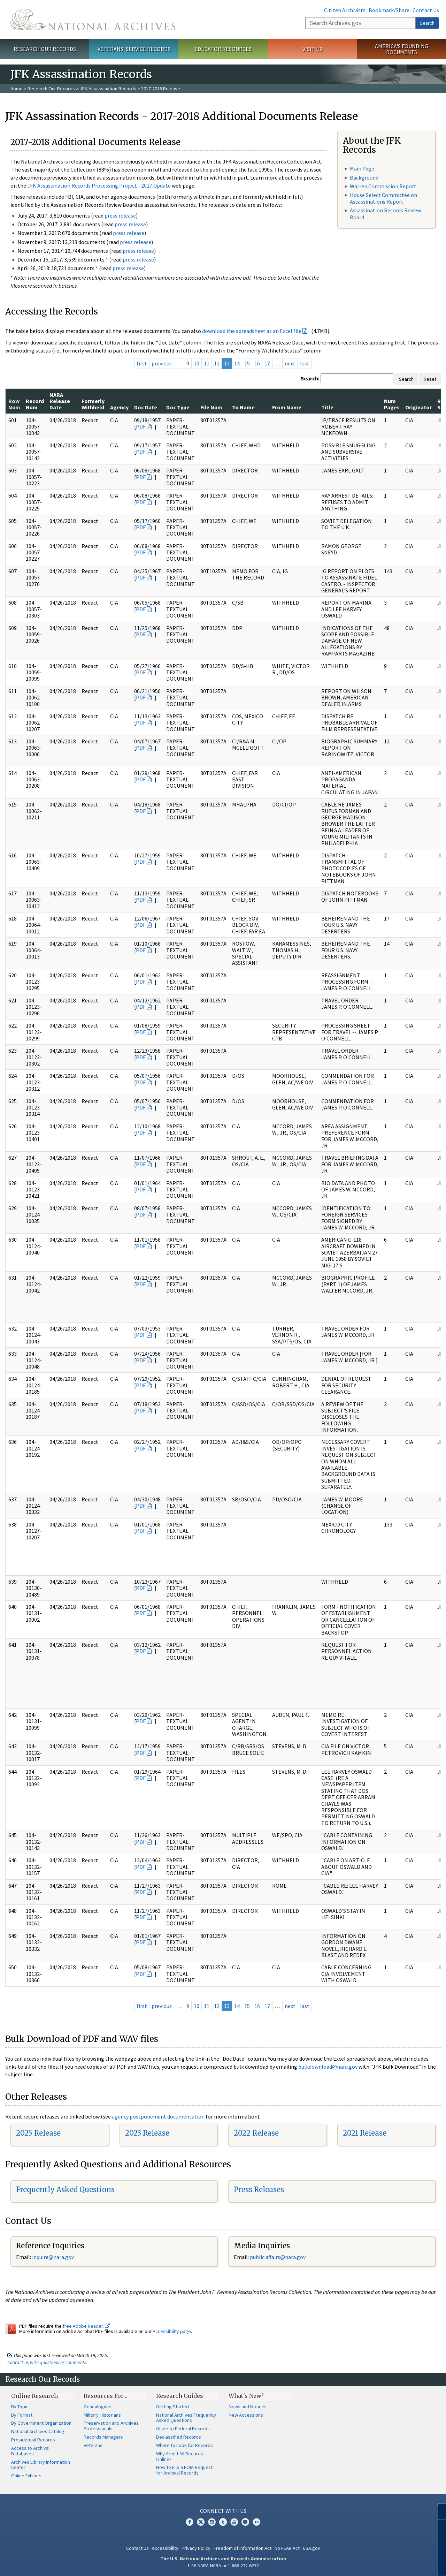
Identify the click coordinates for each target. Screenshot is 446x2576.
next (290, 363)
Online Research (34, 2395)
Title (327, 407)
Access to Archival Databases (30, 2451)
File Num (211, 407)
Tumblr (223, 2522)
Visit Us (312, 48)
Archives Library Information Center (40, 2465)
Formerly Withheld (93, 404)
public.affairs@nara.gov (278, 2256)
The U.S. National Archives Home (92, 19)
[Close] (437, 2511)
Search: (310, 378)
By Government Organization (41, 2423)
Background (364, 177)
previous (162, 363)
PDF (141, 426)
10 (196, 363)
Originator (418, 407)
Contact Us (426, 10)
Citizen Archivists (345, 10)
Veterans (93, 2445)
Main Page (362, 168)
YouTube (234, 2522)
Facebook (189, 2522)
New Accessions (246, 2415)
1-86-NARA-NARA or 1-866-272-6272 (223, 2565)
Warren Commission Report (383, 186)
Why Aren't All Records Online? (179, 2456)
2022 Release (256, 2133)
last (304, 363)
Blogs (245, 2522)
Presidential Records (33, 2440)
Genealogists (98, 2406)
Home (16, 88)
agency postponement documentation (158, 2116)
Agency (119, 407)
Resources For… (106, 2395)
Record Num (35, 404)
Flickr (256, 2522)
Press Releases (259, 2189)
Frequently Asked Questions (65, 2189)
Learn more (384, 2563)
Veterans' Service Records (134, 48)
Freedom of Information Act (242, 2548)
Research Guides (179, 2395)
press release (120, 215)
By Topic (20, 2406)
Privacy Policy (196, 2548)
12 (217, 363)
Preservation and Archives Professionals (111, 2426)
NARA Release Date (59, 401)
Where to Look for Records (184, 2445)
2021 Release (364, 2133)
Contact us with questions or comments (46, 2362)
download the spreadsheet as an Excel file (251, 330)
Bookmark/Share (389, 10)
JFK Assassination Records (108, 88)
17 (267, 363)
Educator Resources (223, 48)
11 (206, 363)
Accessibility (165, 2548)
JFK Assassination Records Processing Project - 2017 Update (99, 185)
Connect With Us (223, 2510)
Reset (430, 379)
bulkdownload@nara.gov (327, 2066)
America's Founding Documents (401, 49)
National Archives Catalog (37, 2431)
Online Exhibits (26, 2475)
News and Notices (248, 2406)
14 (237, 363)
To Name (243, 407)
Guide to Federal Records (183, 2428)
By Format (21, 2415)
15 (247, 363)
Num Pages (392, 404)
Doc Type (178, 407)
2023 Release (147, 2133)
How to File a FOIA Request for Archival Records (184, 2470)
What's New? (246, 2395)
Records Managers (103, 2437)
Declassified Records (178, 2437)
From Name (286, 407)
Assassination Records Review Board (385, 213)
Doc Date (145, 407)
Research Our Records (45, 48)
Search (427, 23)
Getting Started (172, 2406)
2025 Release (38, 2133)
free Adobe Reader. (86, 2326)
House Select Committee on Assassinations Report (383, 198)
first (142, 363)
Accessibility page (172, 2331)
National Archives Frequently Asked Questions (186, 2418)
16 (257, 363)
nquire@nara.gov (53, 2256)
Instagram (212, 2522)
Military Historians (102, 2415)
